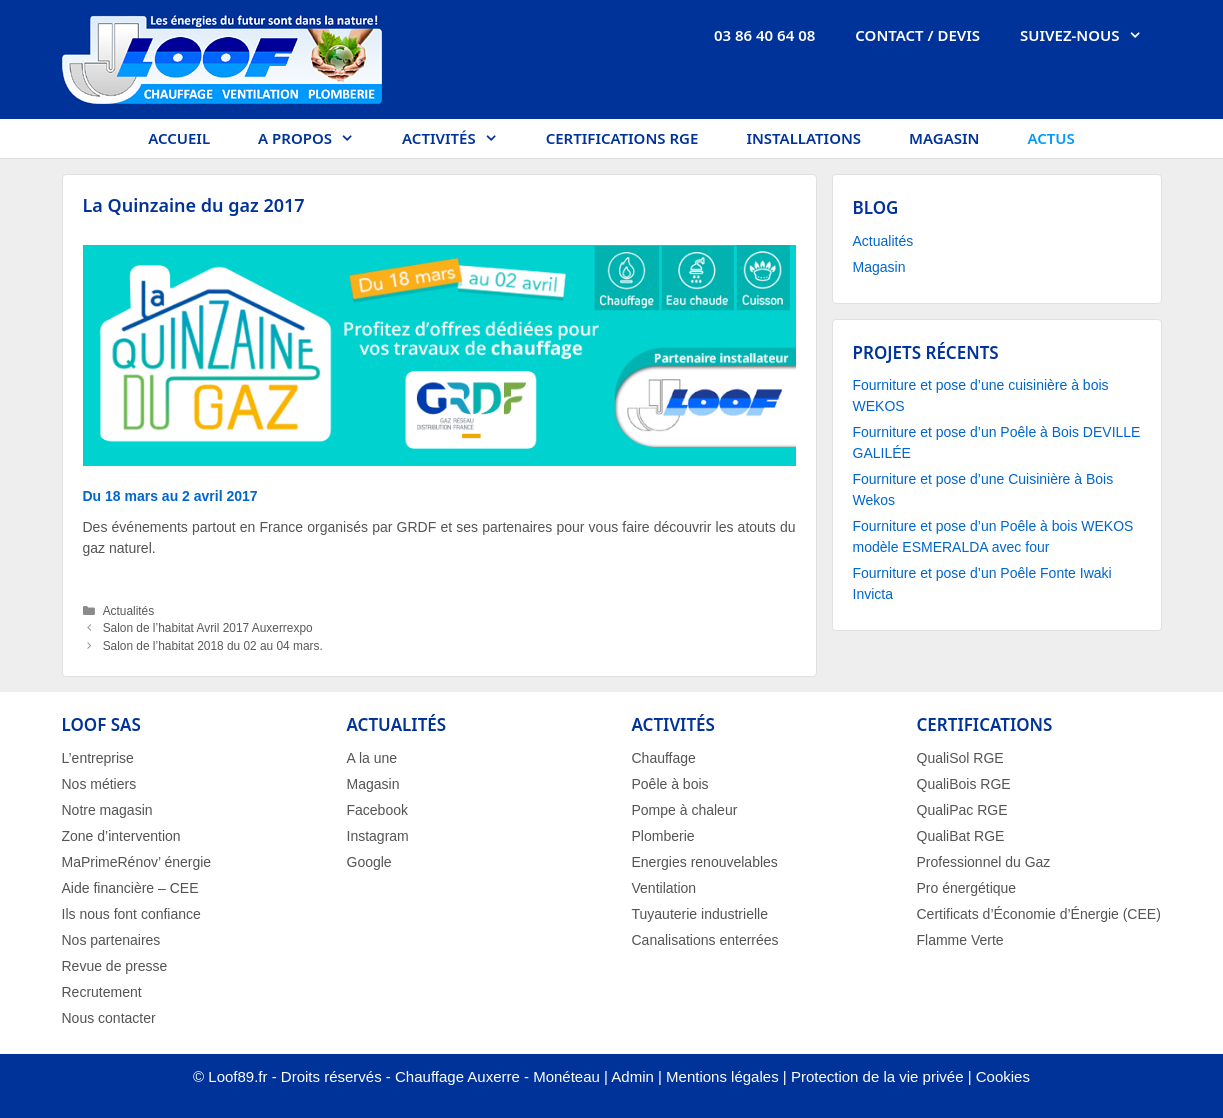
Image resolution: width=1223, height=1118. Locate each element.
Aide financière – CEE (130, 888)
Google (369, 862)
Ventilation (664, 888)
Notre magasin (107, 810)
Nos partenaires (111, 940)
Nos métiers (99, 784)
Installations (803, 138)
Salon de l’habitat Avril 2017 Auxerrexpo (208, 628)
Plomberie (663, 836)
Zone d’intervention (121, 836)
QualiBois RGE (964, 784)
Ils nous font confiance (131, 914)
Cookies (1003, 1076)
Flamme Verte (960, 940)
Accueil (179, 138)
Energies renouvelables (705, 862)
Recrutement (102, 992)
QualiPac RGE (962, 810)
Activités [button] (462, 138)
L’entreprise (98, 758)
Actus (1050, 138)
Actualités (129, 611)
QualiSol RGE (960, 758)
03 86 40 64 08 (764, 35)
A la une (372, 758)
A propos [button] (318, 138)
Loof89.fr (237, 1076)
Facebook (377, 810)
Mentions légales (722, 1076)
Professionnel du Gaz (984, 862)
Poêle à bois (670, 784)
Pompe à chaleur (685, 810)
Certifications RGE (622, 138)
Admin (632, 1076)
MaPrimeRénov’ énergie (137, 862)
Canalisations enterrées (705, 940)
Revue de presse (115, 966)
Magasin (944, 138)
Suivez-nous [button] (1090, 35)
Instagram (378, 836)
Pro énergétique (967, 888)
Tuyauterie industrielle (700, 914)
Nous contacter (109, 1018)
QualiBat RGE (961, 836)
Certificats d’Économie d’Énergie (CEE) (1039, 914)
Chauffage (664, 758)
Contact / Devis (917, 35)
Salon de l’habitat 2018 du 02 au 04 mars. (213, 646)
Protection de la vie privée (877, 1076)
